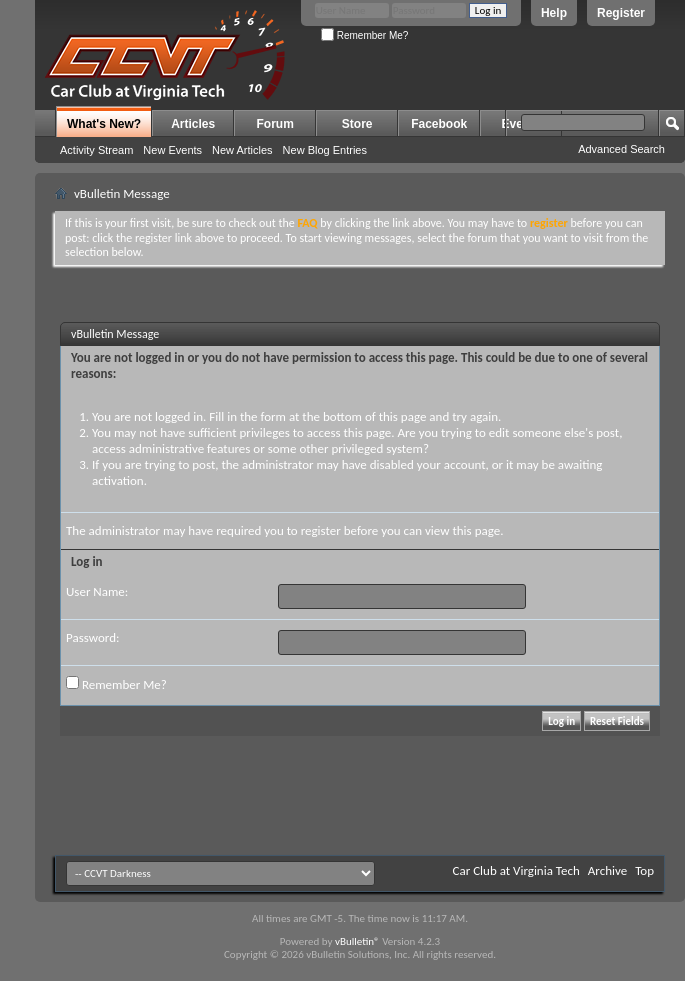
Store (357, 124)
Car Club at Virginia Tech (516, 870)
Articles (193, 124)
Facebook (439, 124)
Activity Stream (96, 150)
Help (554, 13)
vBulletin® (357, 941)
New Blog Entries (325, 150)
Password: (92, 637)
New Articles (242, 150)
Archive (607, 870)
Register (621, 13)
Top (644, 870)
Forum (275, 124)
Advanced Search (621, 149)
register (321, 530)
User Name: (97, 591)
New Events (172, 150)
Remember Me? (364, 35)
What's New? (104, 124)
